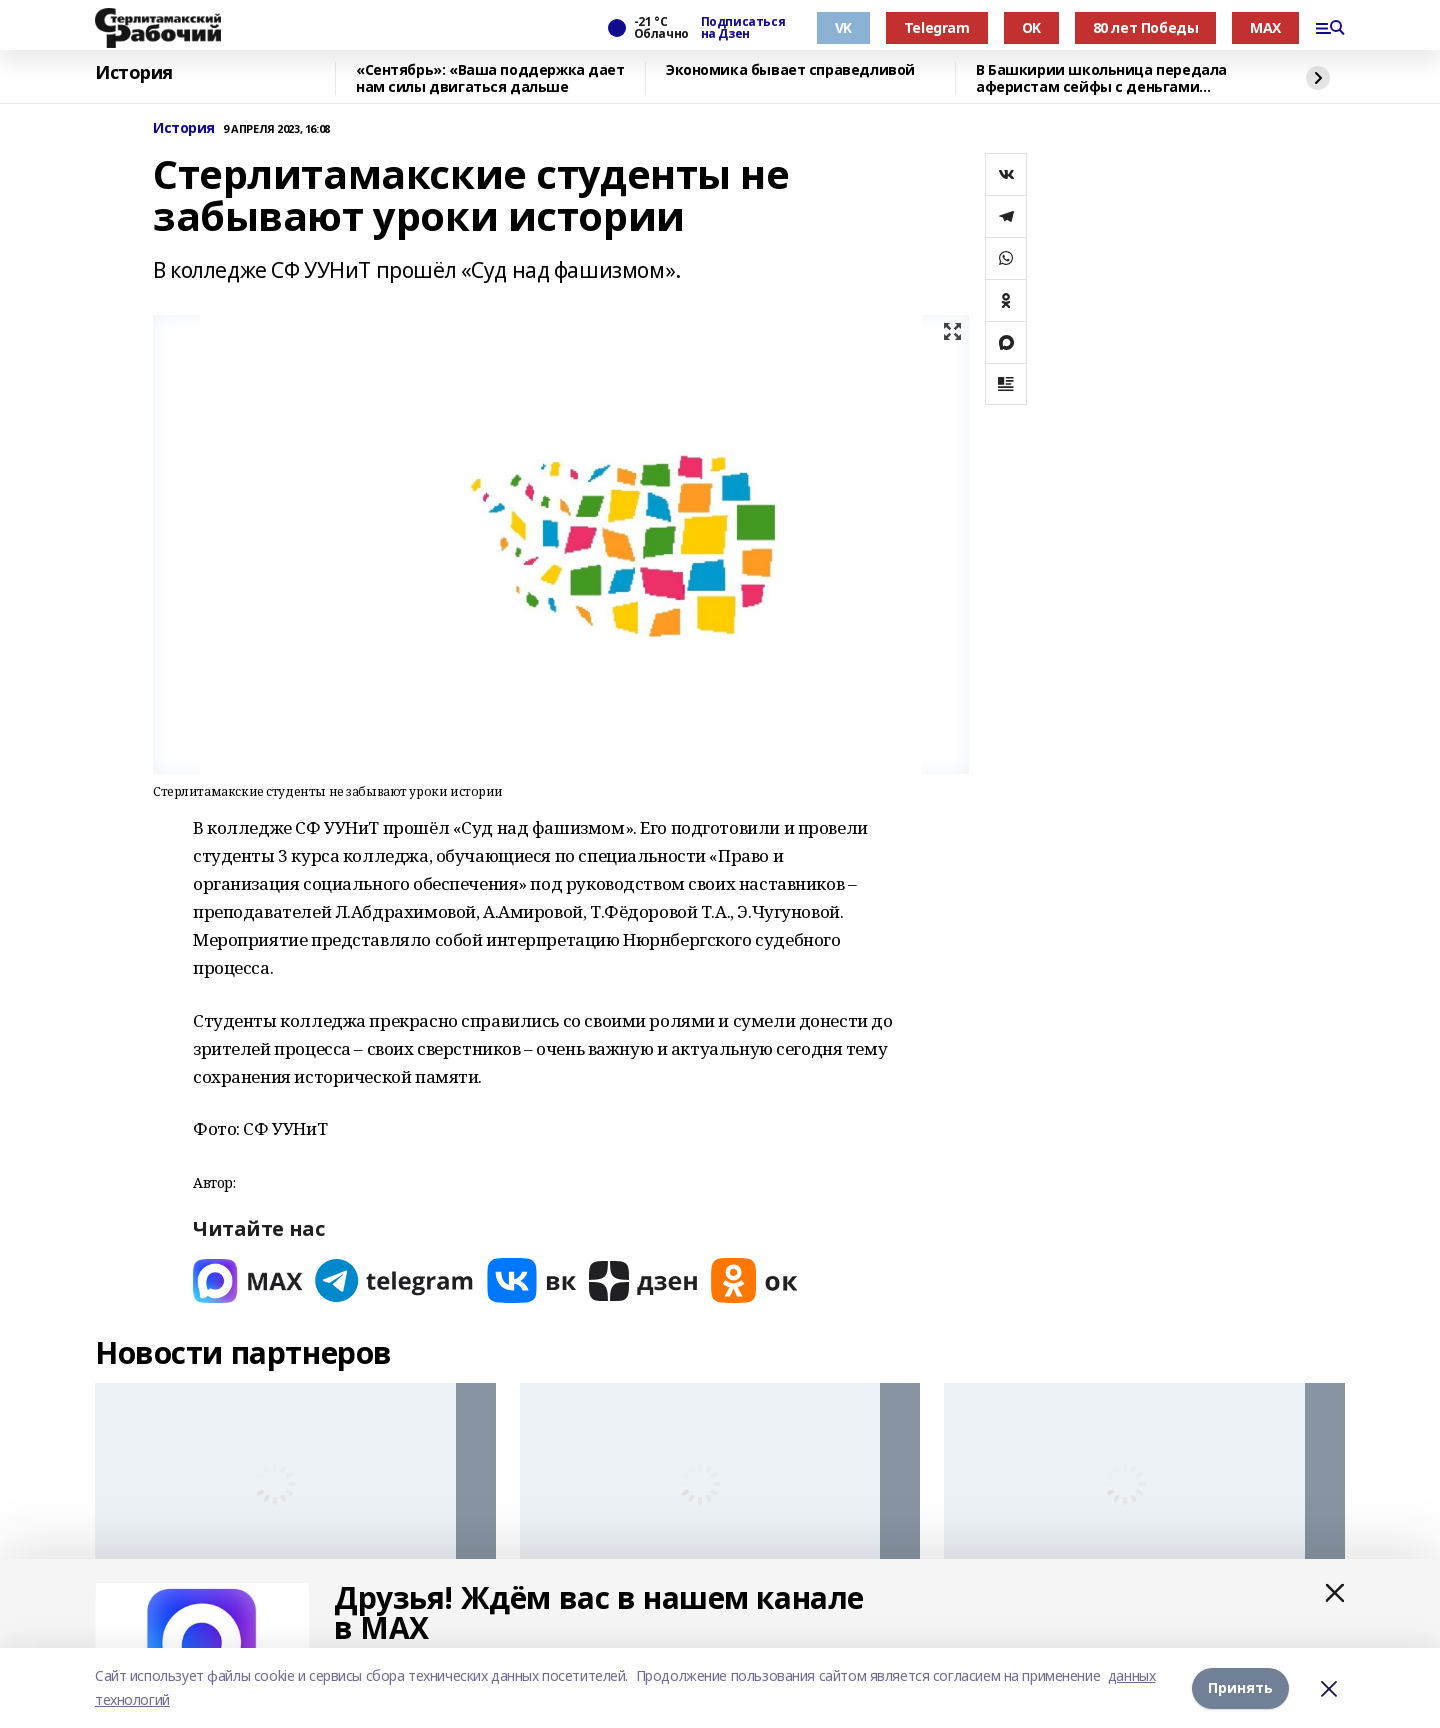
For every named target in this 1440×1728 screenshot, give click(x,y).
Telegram (937, 27)
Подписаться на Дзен (743, 28)
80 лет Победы (1146, 27)
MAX (1265, 27)
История (134, 73)
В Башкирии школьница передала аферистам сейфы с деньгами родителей (1101, 78)
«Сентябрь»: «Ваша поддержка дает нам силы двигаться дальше (490, 78)
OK (1031, 27)
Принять (1240, 1687)
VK (843, 27)
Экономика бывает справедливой (790, 70)
